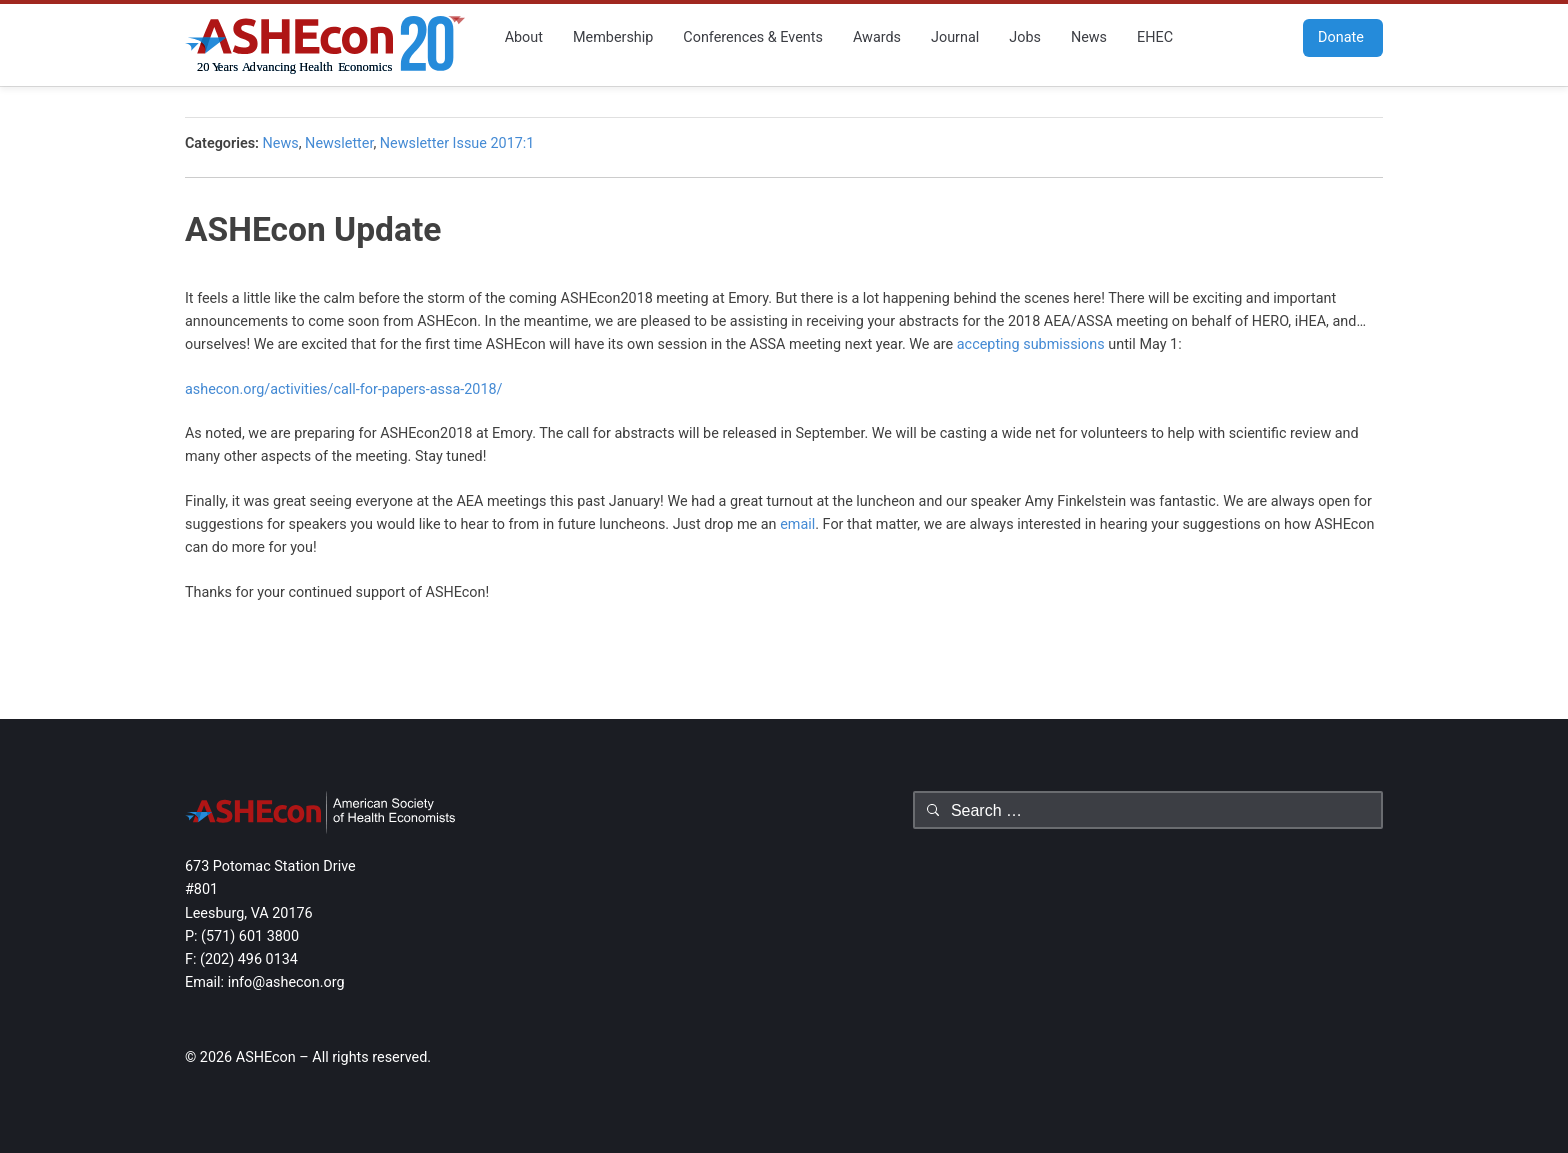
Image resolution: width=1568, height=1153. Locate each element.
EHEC (1155, 37)
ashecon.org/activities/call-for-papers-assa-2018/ (344, 389)
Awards (877, 37)
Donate (1334, 37)
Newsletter (339, 143)
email (797, 524)
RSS (1281, 36)
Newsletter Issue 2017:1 (457, 143)
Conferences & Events (753, 37)
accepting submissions (1031, 344)
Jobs (1025, 37)
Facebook (1221, 36)
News (1089, 37)
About (524, 37)
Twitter (1251, 36)
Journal (955, 37)
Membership (613, 37)
